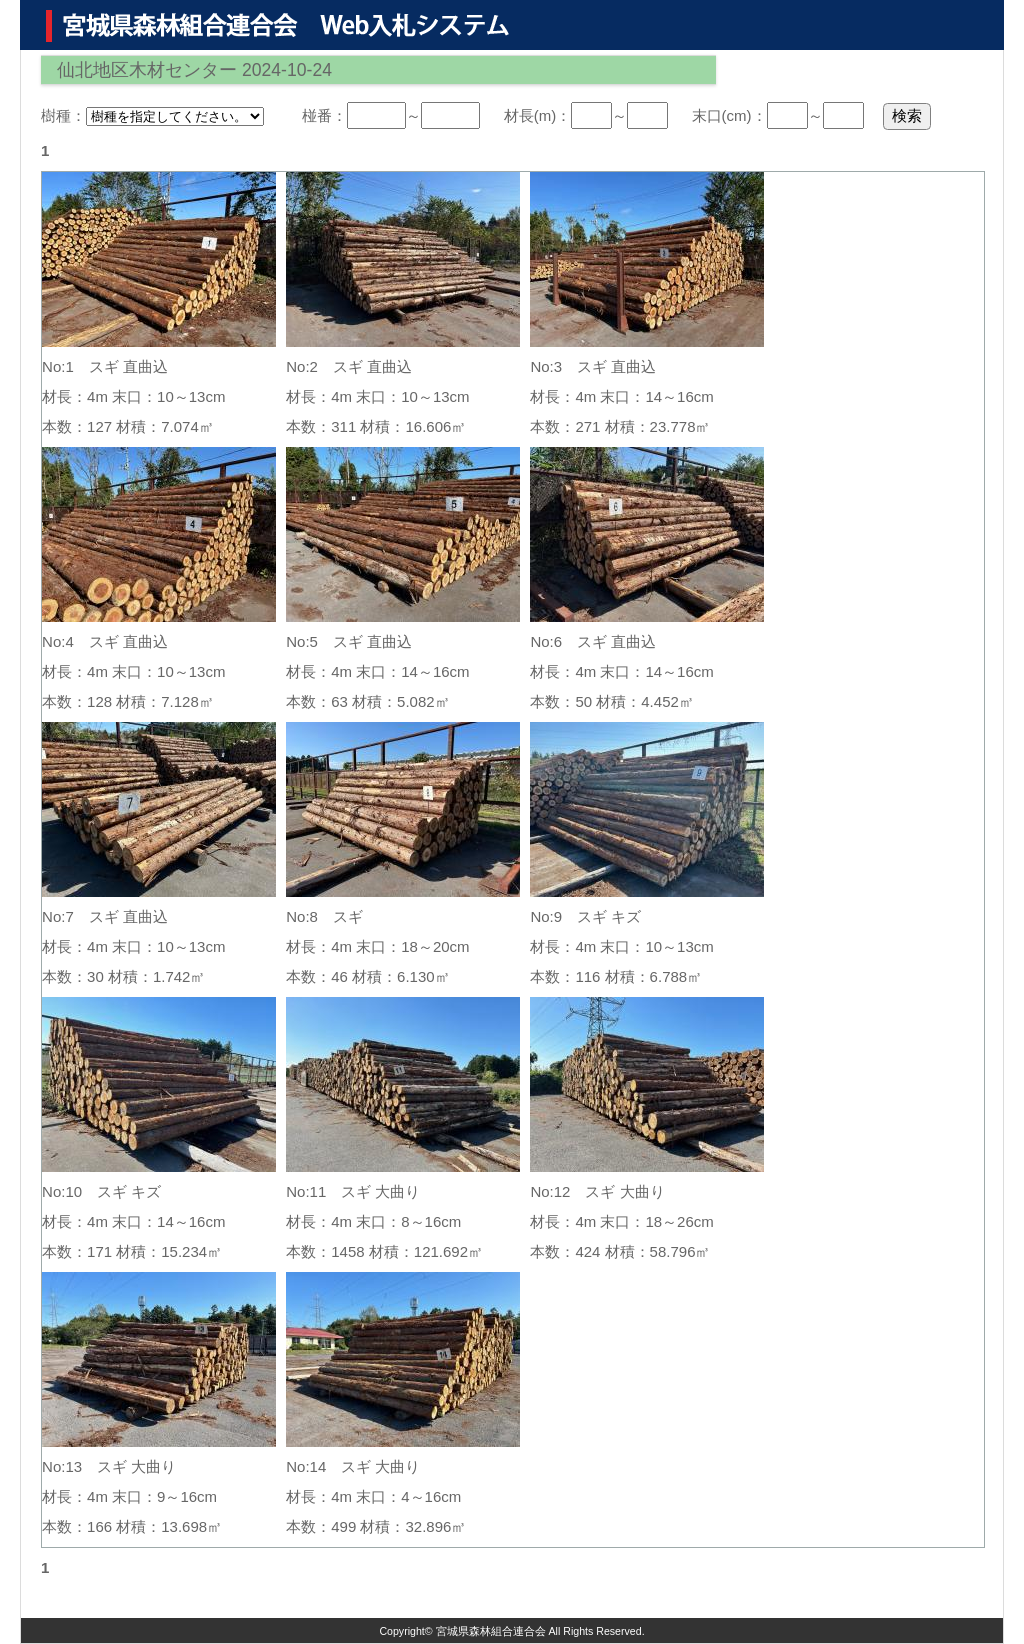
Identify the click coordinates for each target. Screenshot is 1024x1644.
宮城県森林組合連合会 (491, 1631)
